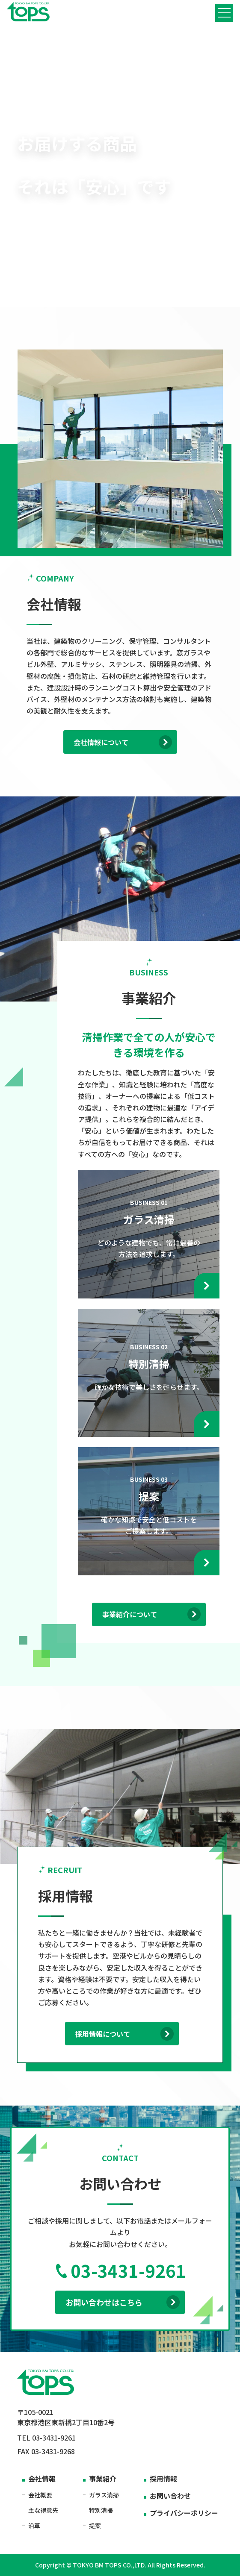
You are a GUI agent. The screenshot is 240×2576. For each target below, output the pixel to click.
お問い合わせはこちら (122, 2302)
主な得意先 (43, 2510)
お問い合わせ (170, 2496)
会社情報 (42, 2478)
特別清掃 (101, 2510)
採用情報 (163, 2478)
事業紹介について (151, 1614)
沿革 (34, 2525)
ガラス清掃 (104, 2495)
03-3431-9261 (120, 2270)
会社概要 (40, 2495)
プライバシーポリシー (184, 2513)
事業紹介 (102, 2478)
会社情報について (123, 742)
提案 (95, 2525)
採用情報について (124, 2034)
